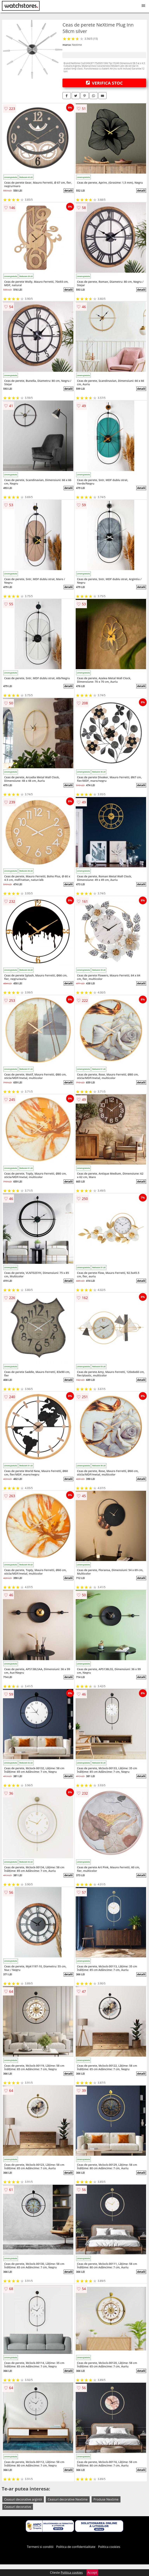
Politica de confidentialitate (75, 2547)
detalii (68, 190)
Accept (92, 2572)
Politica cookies (109, 2547)
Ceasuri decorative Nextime (67, 2499)
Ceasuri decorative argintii (23, 2499)
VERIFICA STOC (104, 83)
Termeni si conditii (40, 2547)
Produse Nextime (106, 2499)
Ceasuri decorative (17, 2507)
